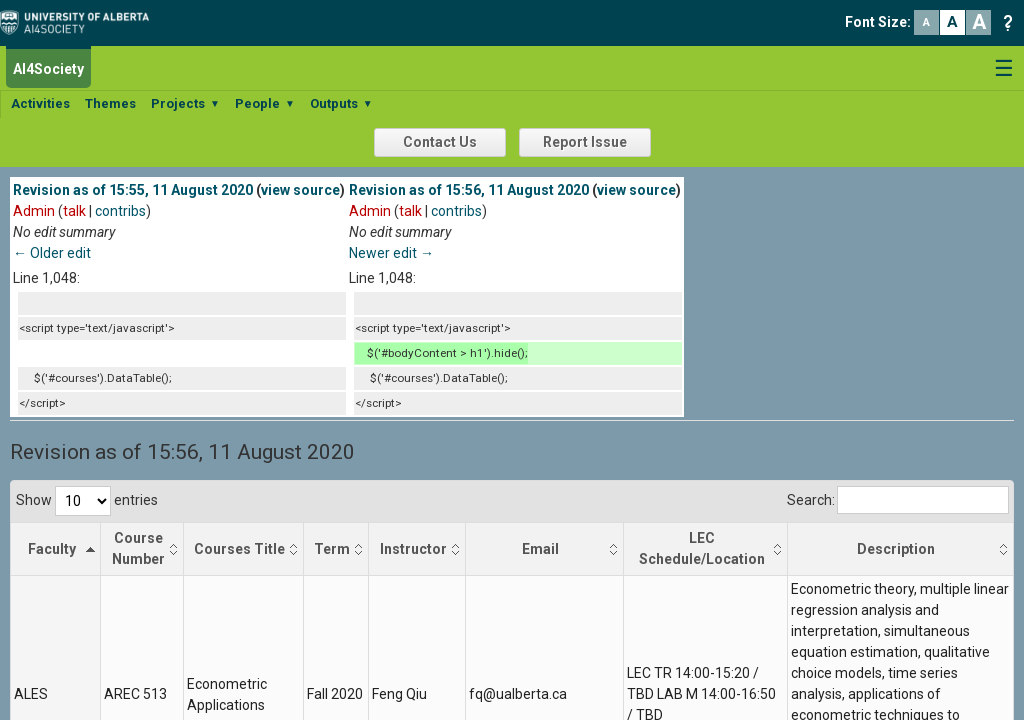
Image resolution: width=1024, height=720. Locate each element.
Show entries (87, 500)
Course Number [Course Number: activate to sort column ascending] (138, 548)
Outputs (341, 103)
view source (300, 190)
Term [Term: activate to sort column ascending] (332, 549)
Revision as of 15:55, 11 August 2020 (133, 190)
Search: (898, 500)
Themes (110, 103)
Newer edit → (391, 253)
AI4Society (48, 69)
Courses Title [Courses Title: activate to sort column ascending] (239, 549)
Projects (185, 103)
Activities (40, 103)
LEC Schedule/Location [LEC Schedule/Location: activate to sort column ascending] (702, 548)
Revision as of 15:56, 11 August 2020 (469, 190)
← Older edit (52, 253)
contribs (120, 211)
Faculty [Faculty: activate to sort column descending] (52, 549)
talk (74, 211)
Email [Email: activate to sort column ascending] (540, 549)
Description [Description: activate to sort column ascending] (896, 549)
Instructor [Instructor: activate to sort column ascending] (413, 549)
